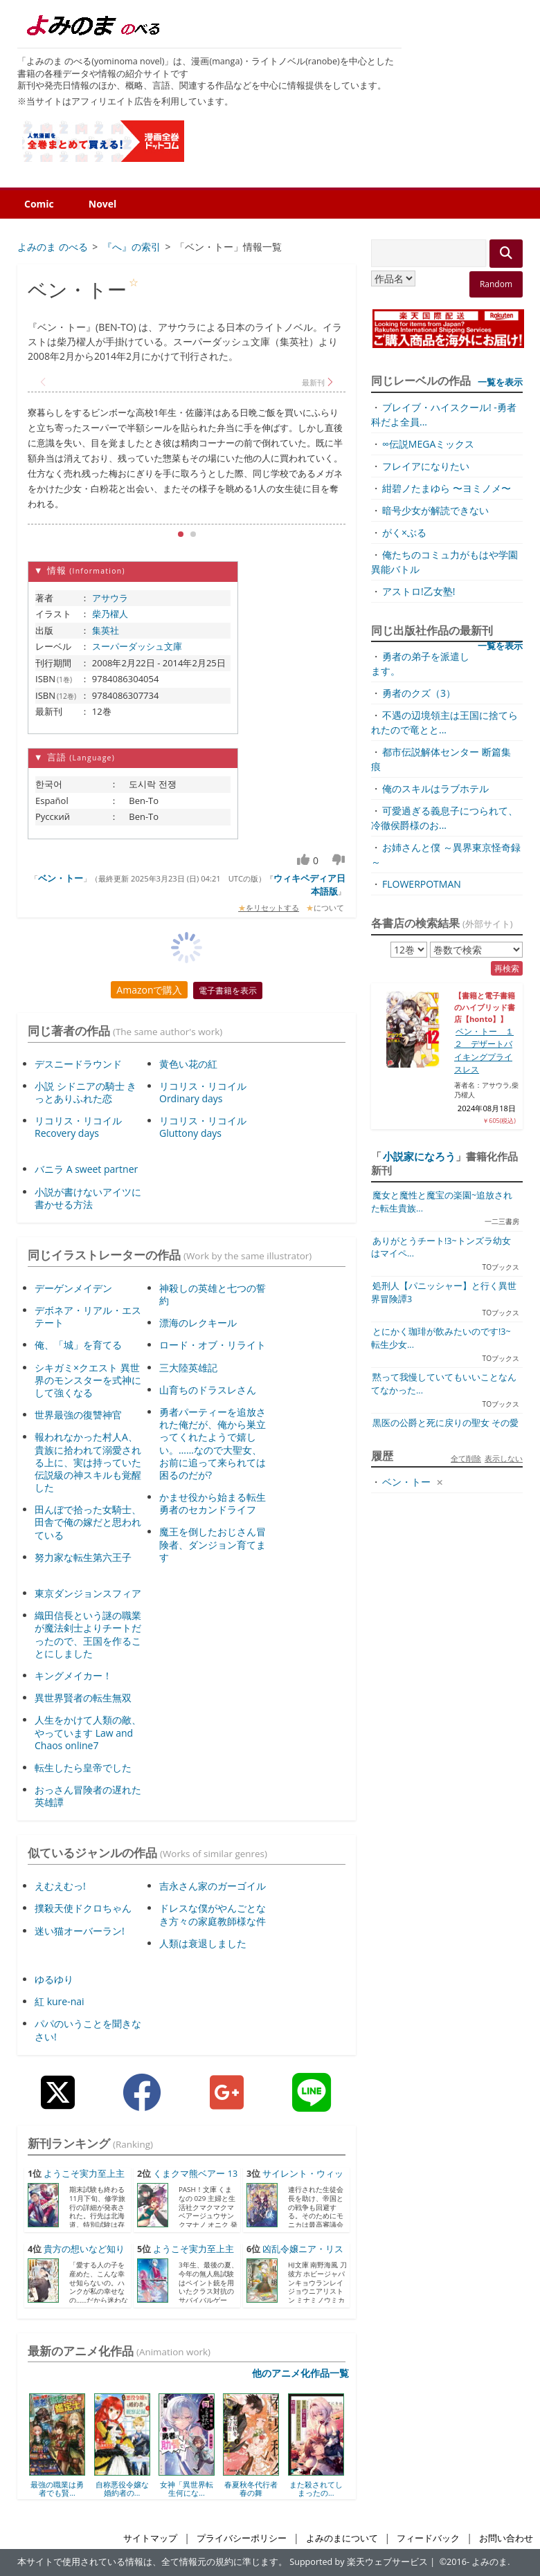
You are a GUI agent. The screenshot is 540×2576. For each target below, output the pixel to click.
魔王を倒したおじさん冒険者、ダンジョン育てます (212, 1544)
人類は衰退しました (202, 1943)
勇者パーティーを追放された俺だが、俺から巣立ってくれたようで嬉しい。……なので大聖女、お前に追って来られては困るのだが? (212, 1443)
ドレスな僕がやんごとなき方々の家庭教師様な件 (212, 1914)
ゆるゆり (54, 1979)
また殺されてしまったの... (316, 2488)
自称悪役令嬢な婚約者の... (122, 2488)
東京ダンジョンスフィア (88, 1593)
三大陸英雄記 (188, 1367)
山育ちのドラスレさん (207, 1389)
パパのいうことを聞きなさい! (88, 2030)
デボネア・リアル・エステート (88, 1316)
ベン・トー (60, 878)
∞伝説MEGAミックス (428, 443)
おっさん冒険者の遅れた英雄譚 (88, 1796)
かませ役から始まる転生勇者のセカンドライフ (212, 1503)
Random (496, 284)
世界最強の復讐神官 (78, 1414)
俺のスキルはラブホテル (435, 788)
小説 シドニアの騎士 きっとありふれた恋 (85, 1092)
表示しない (504, 1458)
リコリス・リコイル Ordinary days (202, 1092)
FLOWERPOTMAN (421, 883)
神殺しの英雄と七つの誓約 (212, 1294)
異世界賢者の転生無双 (83, 1697)
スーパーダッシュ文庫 (137, 646)
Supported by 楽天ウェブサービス (358, 2562)
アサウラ (110, 598)
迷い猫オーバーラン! (80, 1930)
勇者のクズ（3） (419, 693)
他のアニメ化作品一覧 (300, 2372)
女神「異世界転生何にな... (186, 2488)
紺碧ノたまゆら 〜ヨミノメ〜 (446, 488)
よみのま (489, 2562)
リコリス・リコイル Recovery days (78, 1127)
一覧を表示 (500, 382)
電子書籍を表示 (228, 990)
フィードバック (428, 2538)
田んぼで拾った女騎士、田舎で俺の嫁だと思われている (88, 1522)
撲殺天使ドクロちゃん (83, 1908)
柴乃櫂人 (110, 614)
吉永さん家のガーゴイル (212, 1885)
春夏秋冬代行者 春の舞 (251, 2488)
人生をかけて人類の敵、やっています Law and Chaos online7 (88, 1732)
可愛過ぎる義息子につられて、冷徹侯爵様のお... (444, 818)
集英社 (105, 630)
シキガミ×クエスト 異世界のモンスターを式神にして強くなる (88, 1380)
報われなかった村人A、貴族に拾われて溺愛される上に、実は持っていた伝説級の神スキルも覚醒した (88, 1462)
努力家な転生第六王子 (83, 1557)
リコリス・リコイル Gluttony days (202, 1127)
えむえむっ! (60, 1885)
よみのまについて (342, 2538)
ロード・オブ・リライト (212, 1344)
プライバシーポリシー (242, 2538)
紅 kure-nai (59, 2001)
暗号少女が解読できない (435, 510)
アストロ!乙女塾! (418, 591)
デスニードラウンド (78, 1063)
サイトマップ (150, 2538)
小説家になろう (419, 1156)
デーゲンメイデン (73, 1288)
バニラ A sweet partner (86, 1169)
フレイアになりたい (425, 466)
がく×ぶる (404, 532)
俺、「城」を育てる (78, 1344)
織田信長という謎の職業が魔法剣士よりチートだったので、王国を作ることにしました (88, 1634)
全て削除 (466, 1458)
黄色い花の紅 (188, 1063)
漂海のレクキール (198, 1322)
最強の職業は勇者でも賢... (57, 2488)
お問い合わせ (506, 2538)
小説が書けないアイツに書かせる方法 (88, 1198)
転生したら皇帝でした (83, 1767)
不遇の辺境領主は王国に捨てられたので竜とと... (444, 722)
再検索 (506, 968)
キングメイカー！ (73, 1675)
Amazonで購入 (149, 989)
